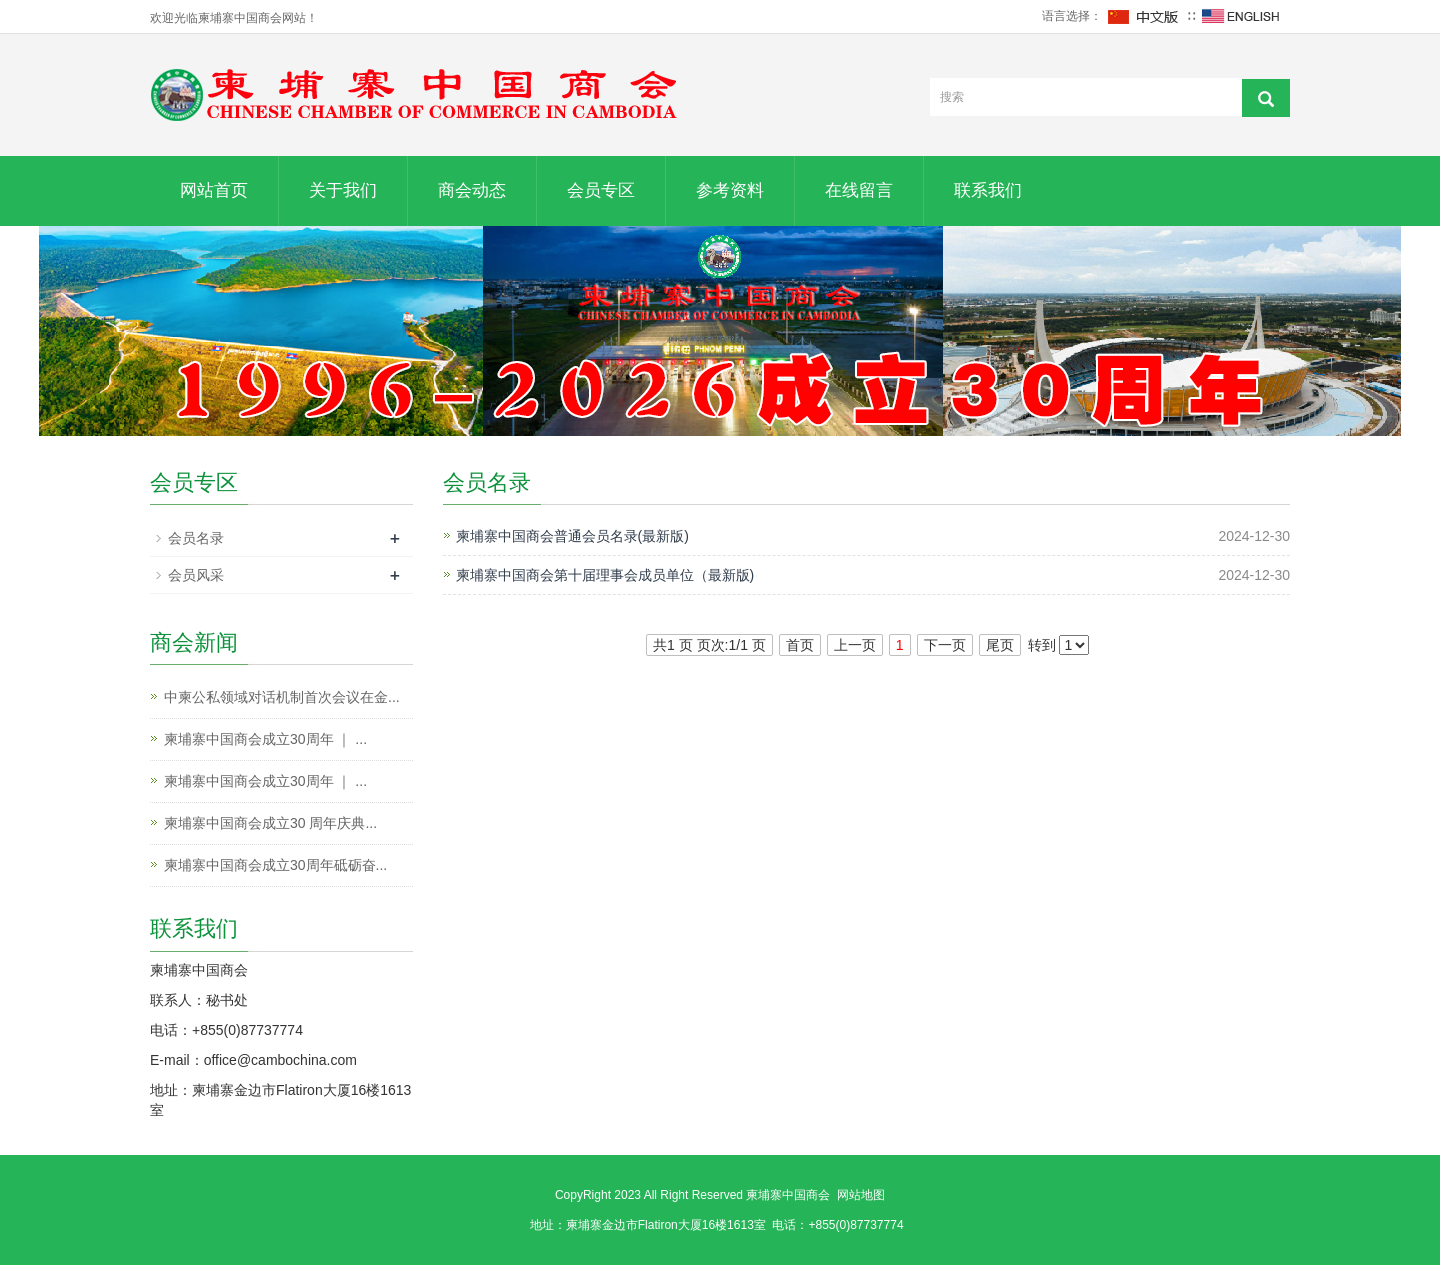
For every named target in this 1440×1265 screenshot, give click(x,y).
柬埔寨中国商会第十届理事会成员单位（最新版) (605, 575)
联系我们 (988, 190)
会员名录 (196, 538)
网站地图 (861, 1195)
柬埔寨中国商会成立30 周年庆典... (270, 823)
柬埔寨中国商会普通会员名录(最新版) (572, 536)
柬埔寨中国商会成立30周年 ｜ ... (265, 739)
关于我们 (343, 190)
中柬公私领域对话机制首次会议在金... (282, 697)
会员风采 (196, 575)
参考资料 (730, 190)
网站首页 (214, 190)
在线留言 (859, 190)
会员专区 (601, 190)
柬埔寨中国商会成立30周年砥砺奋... (275, 865)
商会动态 (472, 190)
